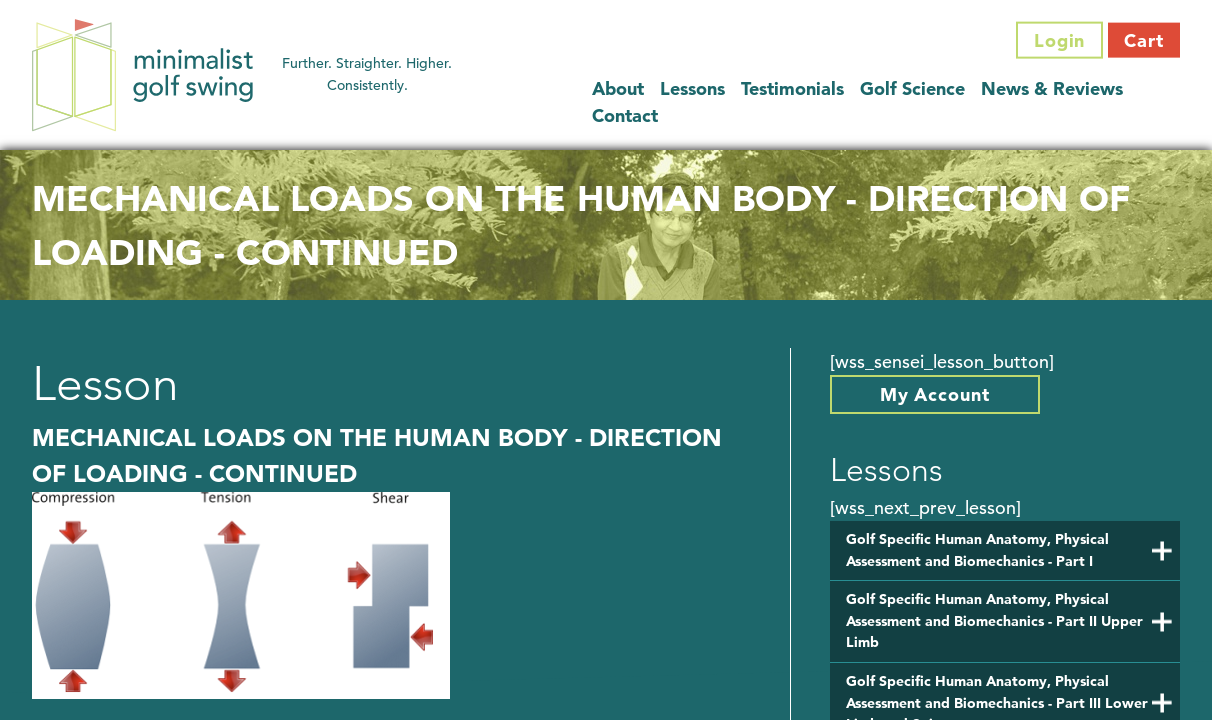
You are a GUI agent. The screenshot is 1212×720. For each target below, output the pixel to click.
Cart (1144, 40)
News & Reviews (1052, 87)
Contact (625, 114)
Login (1060, 40)
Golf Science (912, 87)
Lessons (692, 87)
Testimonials (792, 87)
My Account (935, 394)
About (618, 87)
